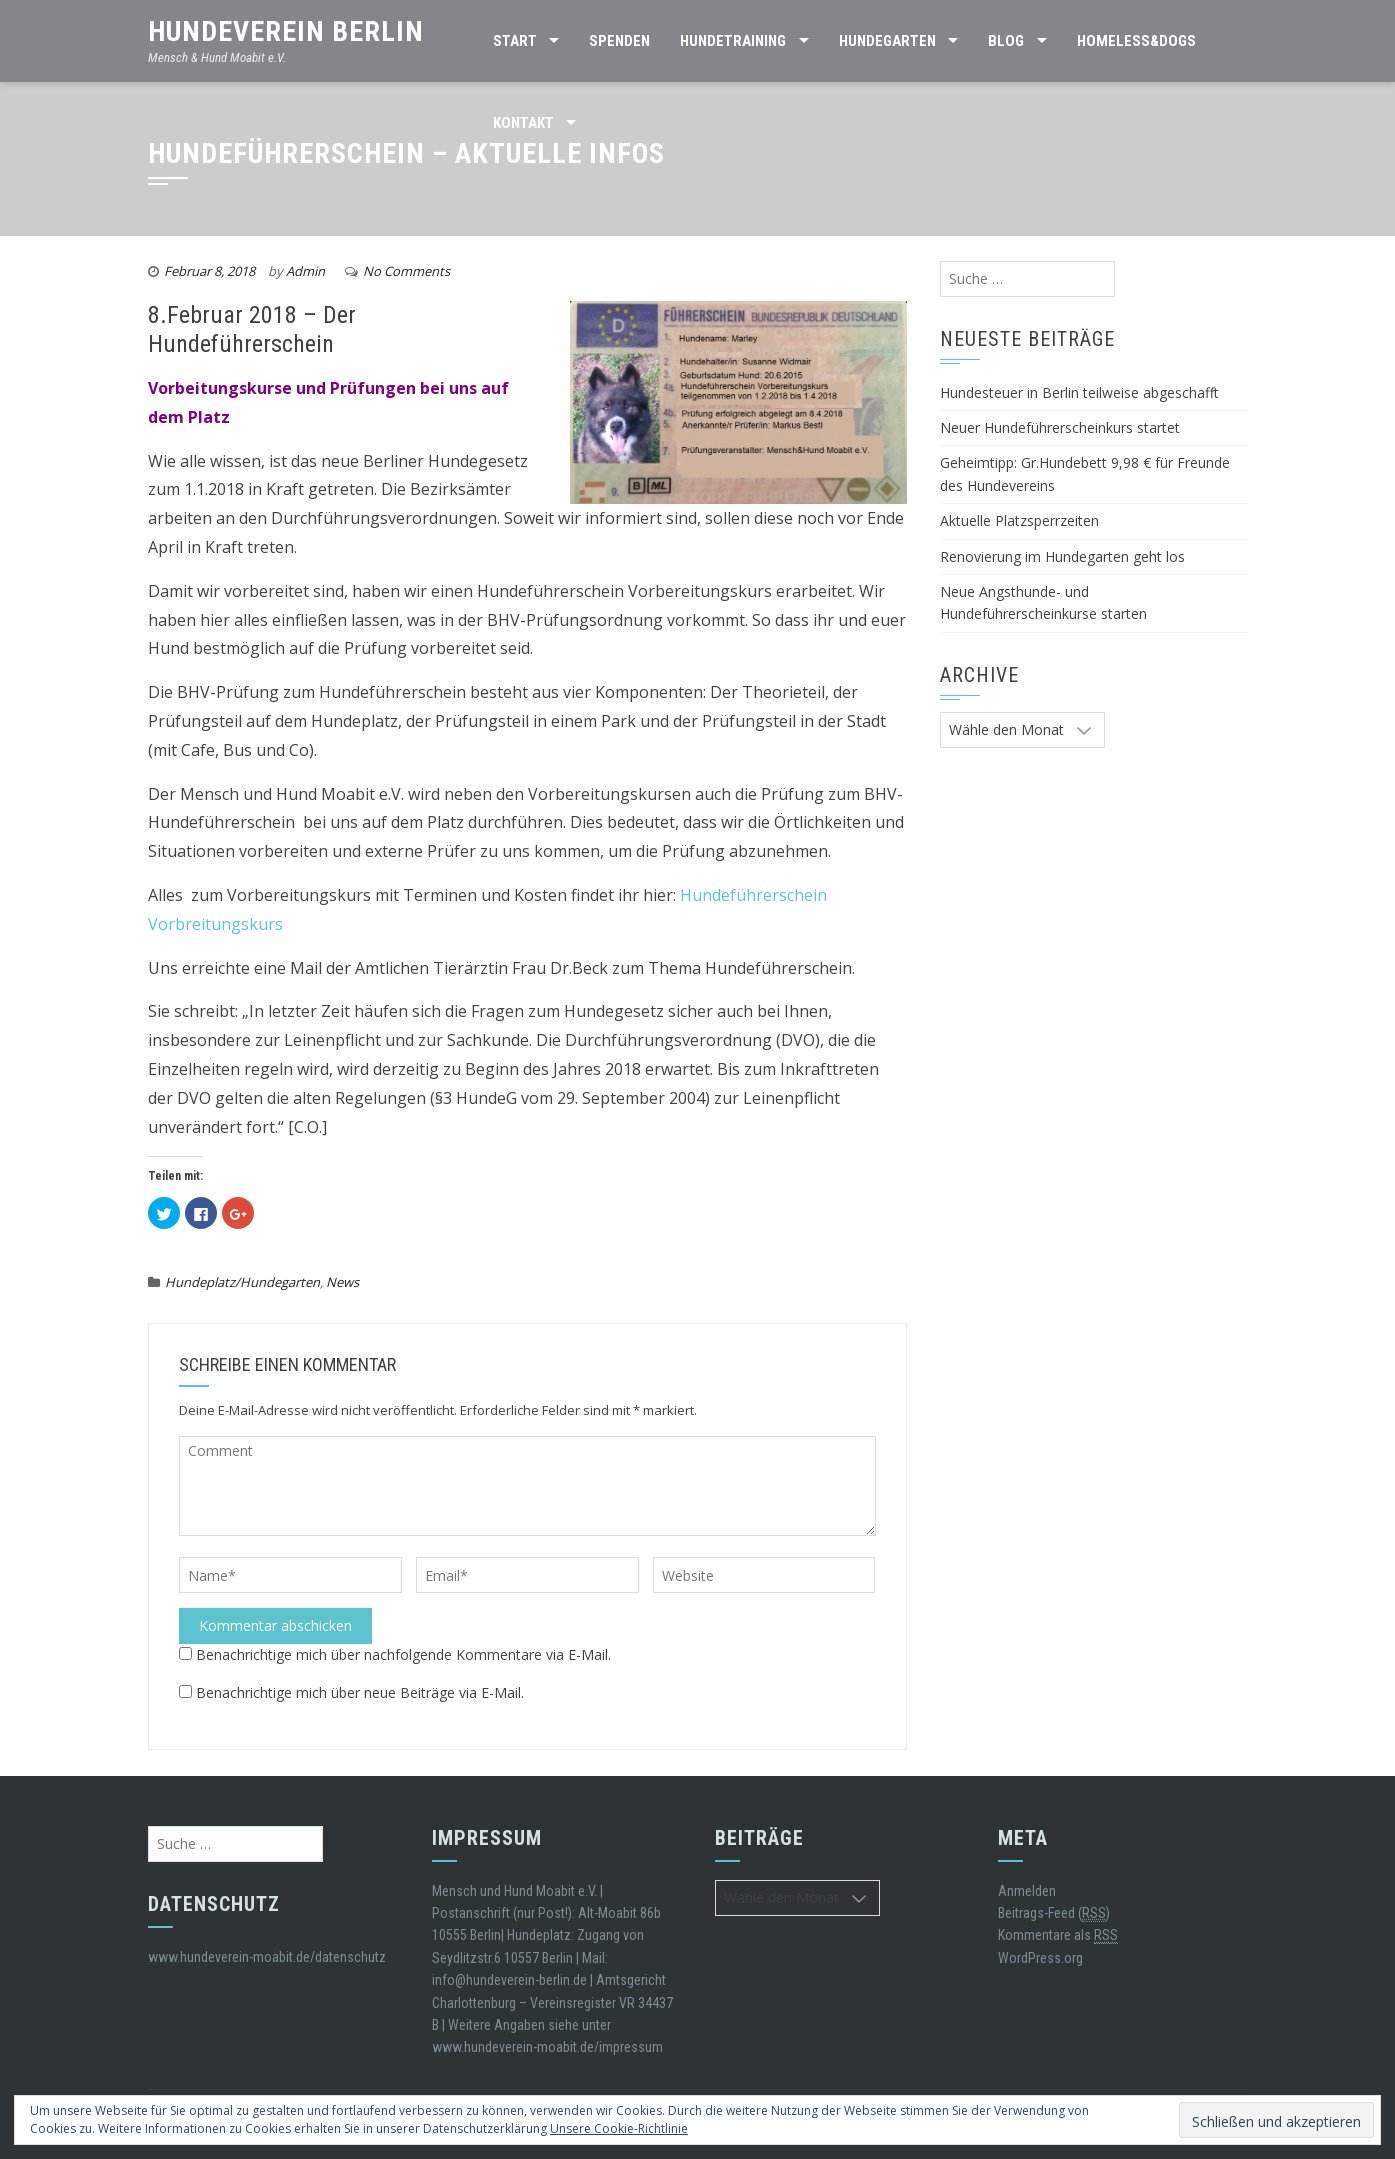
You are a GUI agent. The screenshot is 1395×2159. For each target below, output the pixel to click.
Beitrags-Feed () (1054, 1913)
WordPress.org (1040, 1958)
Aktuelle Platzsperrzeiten (1019, 520)
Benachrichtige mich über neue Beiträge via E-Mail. (360, 1692)
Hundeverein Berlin (286, 31)
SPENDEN (619, 41)
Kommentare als (1058, 1935)
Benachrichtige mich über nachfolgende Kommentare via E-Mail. (403, 1654)
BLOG (1006, 41)
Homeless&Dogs (1136, 41)
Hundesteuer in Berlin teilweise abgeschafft (1079, 392)
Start (515, 41)
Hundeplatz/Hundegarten (242, 1282)
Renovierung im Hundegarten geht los (1062, 556)
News (342, 1282)
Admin (305, 271)
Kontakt (523, 123)
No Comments (406, 271)
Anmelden (1027, 1891)
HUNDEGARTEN (887, 41)
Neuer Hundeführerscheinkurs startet (1060, 427)
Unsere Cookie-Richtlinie (619, 2128)
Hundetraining (733, 41)
